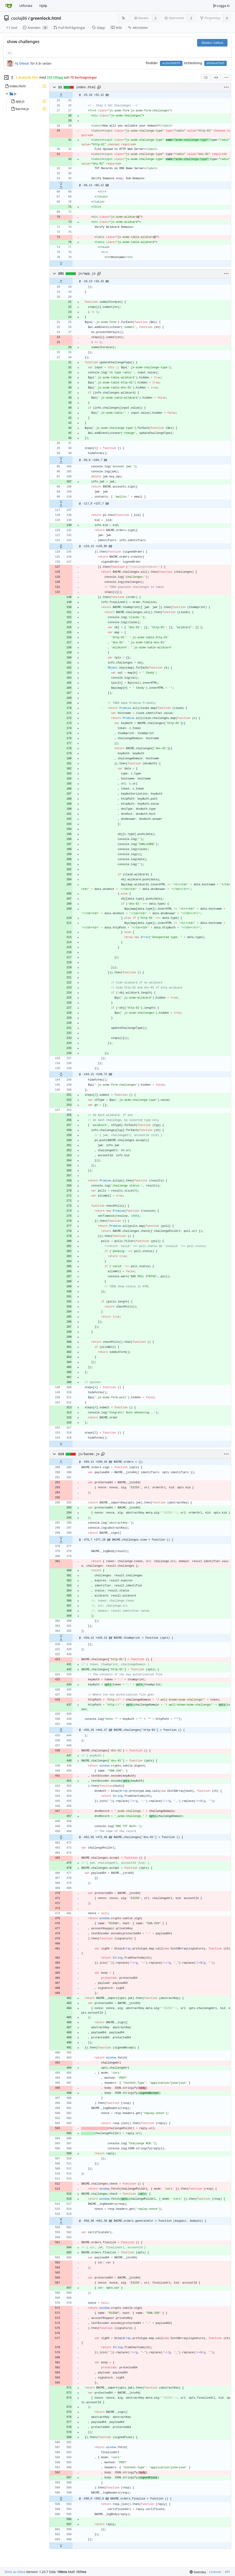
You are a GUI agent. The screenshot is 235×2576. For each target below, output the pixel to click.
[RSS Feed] (123, 18)
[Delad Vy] (216, 77)
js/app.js (87, 273)
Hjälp (43, 5)
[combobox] (205, 77)
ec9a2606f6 (171, 63)
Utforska (25, 5)
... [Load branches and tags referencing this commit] (9, 52)
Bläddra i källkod (212, 43)
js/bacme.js (89, 1454)
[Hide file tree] (6, 77)
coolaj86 (19, 18)
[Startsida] (8, 6)
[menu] (226, 77)
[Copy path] (99, 87)
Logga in (221, 5)
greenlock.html (46, 18)
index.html (86, 87)
